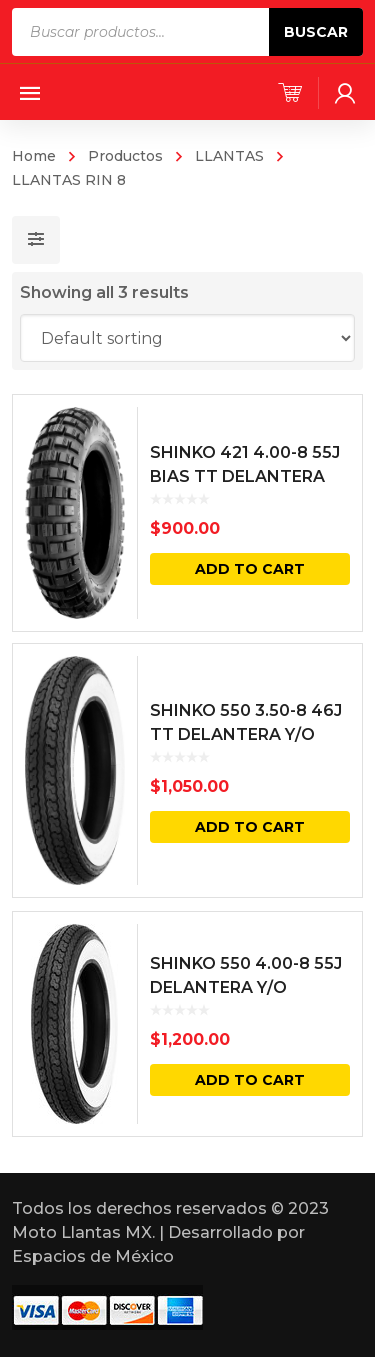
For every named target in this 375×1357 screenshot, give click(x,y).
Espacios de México (93, 1256)
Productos (125, 156)
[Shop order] (188, 338)
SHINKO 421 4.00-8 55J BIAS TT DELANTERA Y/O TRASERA (245, 476)
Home (34, 156)
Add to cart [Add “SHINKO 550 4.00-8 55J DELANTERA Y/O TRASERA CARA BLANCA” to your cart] (250, 1080)
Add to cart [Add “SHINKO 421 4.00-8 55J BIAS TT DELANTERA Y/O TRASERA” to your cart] (250, 569)
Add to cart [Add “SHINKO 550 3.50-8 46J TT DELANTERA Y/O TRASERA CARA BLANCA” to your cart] (250, 827)
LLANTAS (229, 156)
